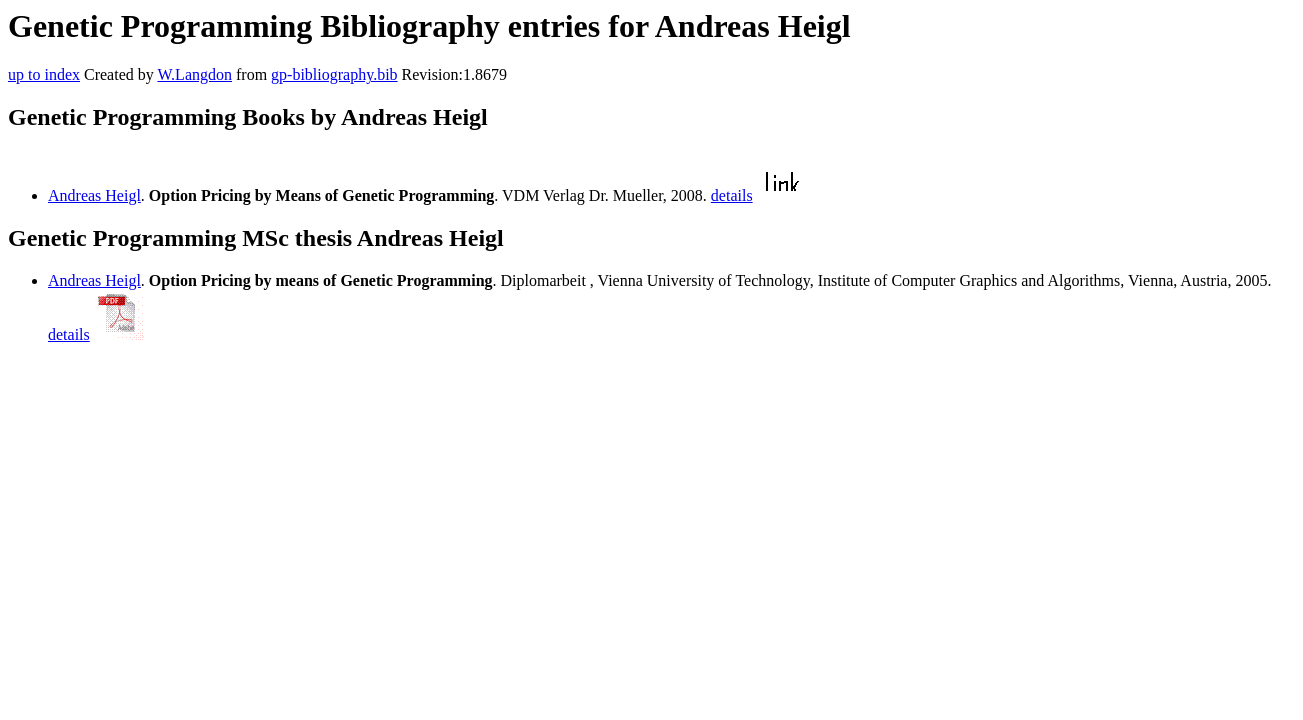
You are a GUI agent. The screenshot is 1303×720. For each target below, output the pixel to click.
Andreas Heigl (94, 195)
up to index (44, 74)
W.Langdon (194, 74)
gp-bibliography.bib (334, 74)
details (732, 195)
